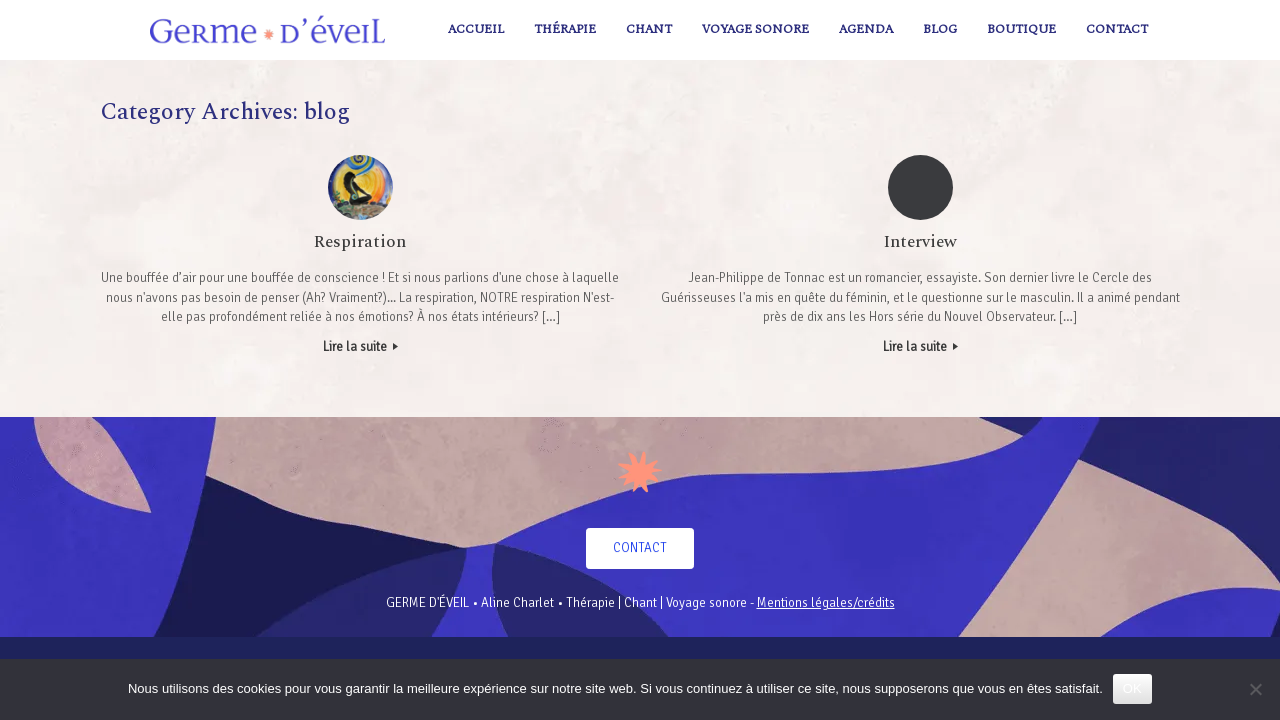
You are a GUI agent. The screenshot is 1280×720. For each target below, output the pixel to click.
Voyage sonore (755, 29)
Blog (940, 29)
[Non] (1255, 689)
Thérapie (565, 29)
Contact (1117, 29)
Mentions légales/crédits (826, 603)
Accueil (476, 29)
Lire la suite (360, 347)
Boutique (1021, 29)
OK (1132, 688)
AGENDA (866, 29)
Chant (649, 29)
